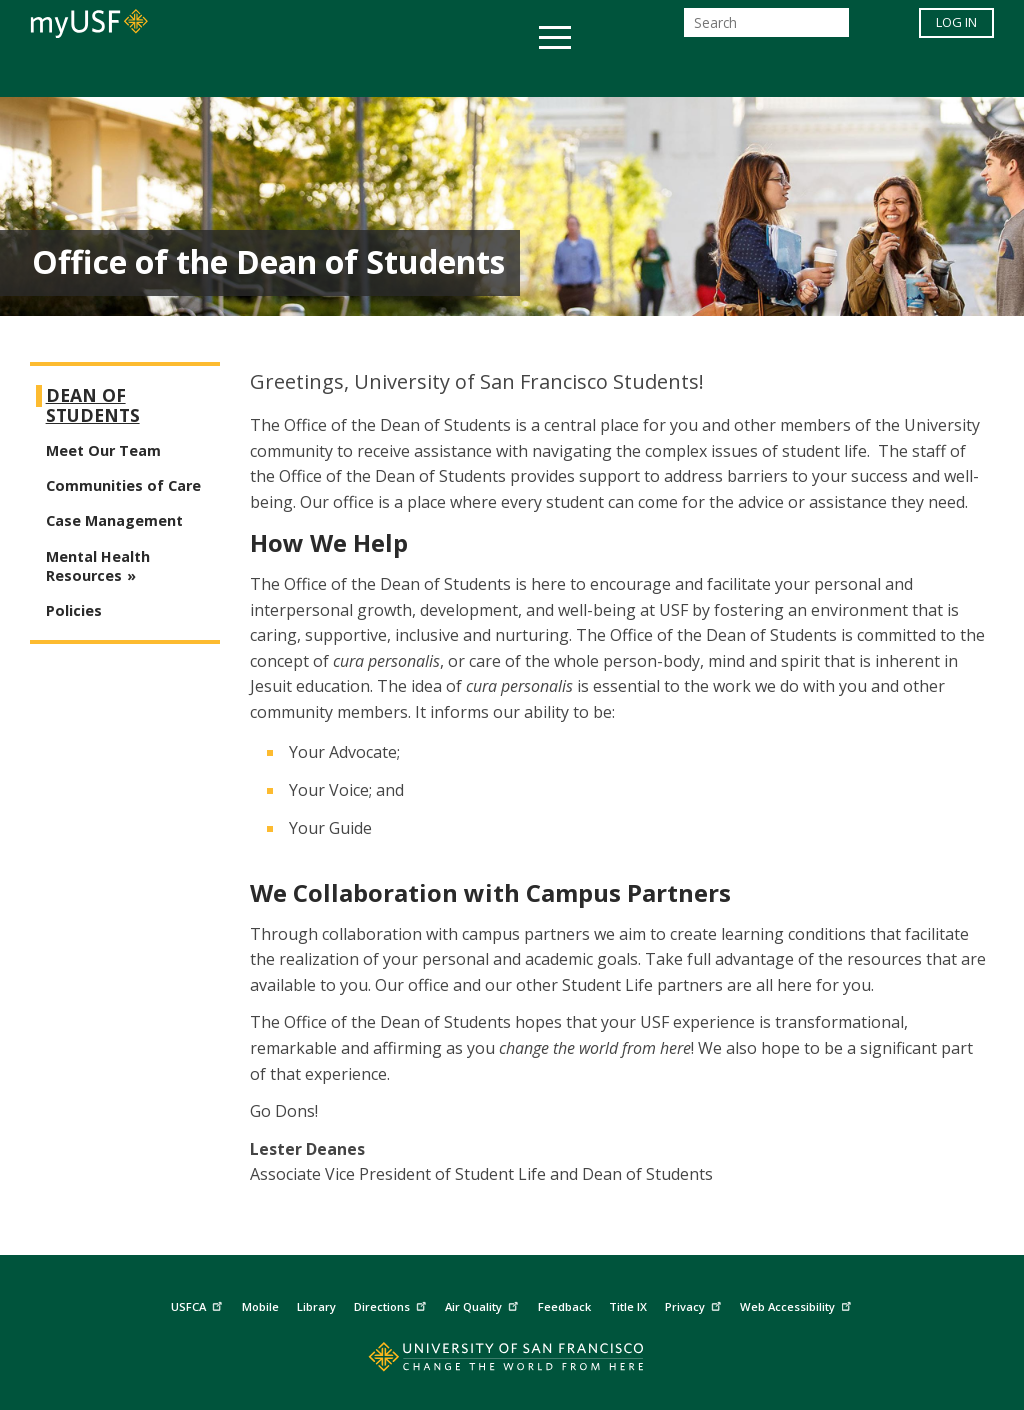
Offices (723, 73)
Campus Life (611, 73)
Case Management (114, 520)
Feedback (564, 1306)
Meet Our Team (103, 450)
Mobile (260, 1306)
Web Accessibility (798, 1304)
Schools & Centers (865, 73)
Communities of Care (123, 485)
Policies (74, 610)
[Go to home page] (512, 1361)
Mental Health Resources (98, 566)
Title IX (628, 1306)
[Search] (766, 28)
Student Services (272, 73)
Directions (392, 1304)
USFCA (199, 1304)
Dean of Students (93, 405)
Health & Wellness (453, 73)
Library (316, 1306)
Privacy (695, 1304)
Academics (124, 73)
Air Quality (484, 1304)
